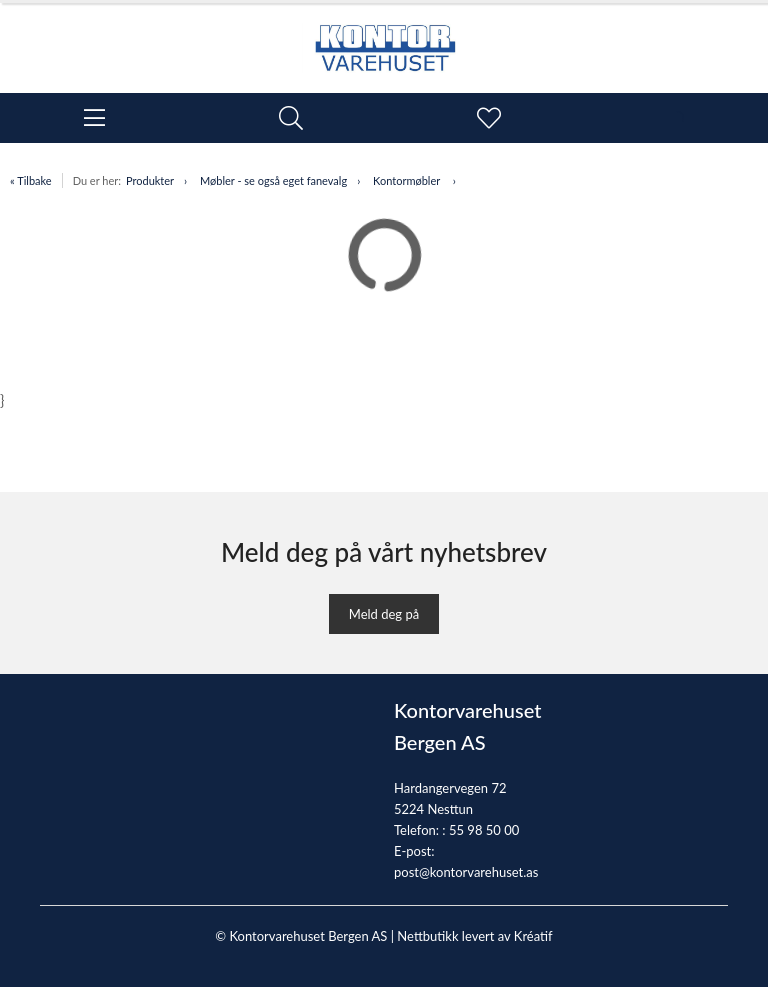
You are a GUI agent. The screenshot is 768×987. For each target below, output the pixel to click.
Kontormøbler (408, 180)
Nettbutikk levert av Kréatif (474, 936)
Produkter (150, 180)
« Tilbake (31, 180)
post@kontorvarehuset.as (466, 872)
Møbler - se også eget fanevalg (273, 180)
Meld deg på (384, 614)
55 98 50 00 (484, 830)
